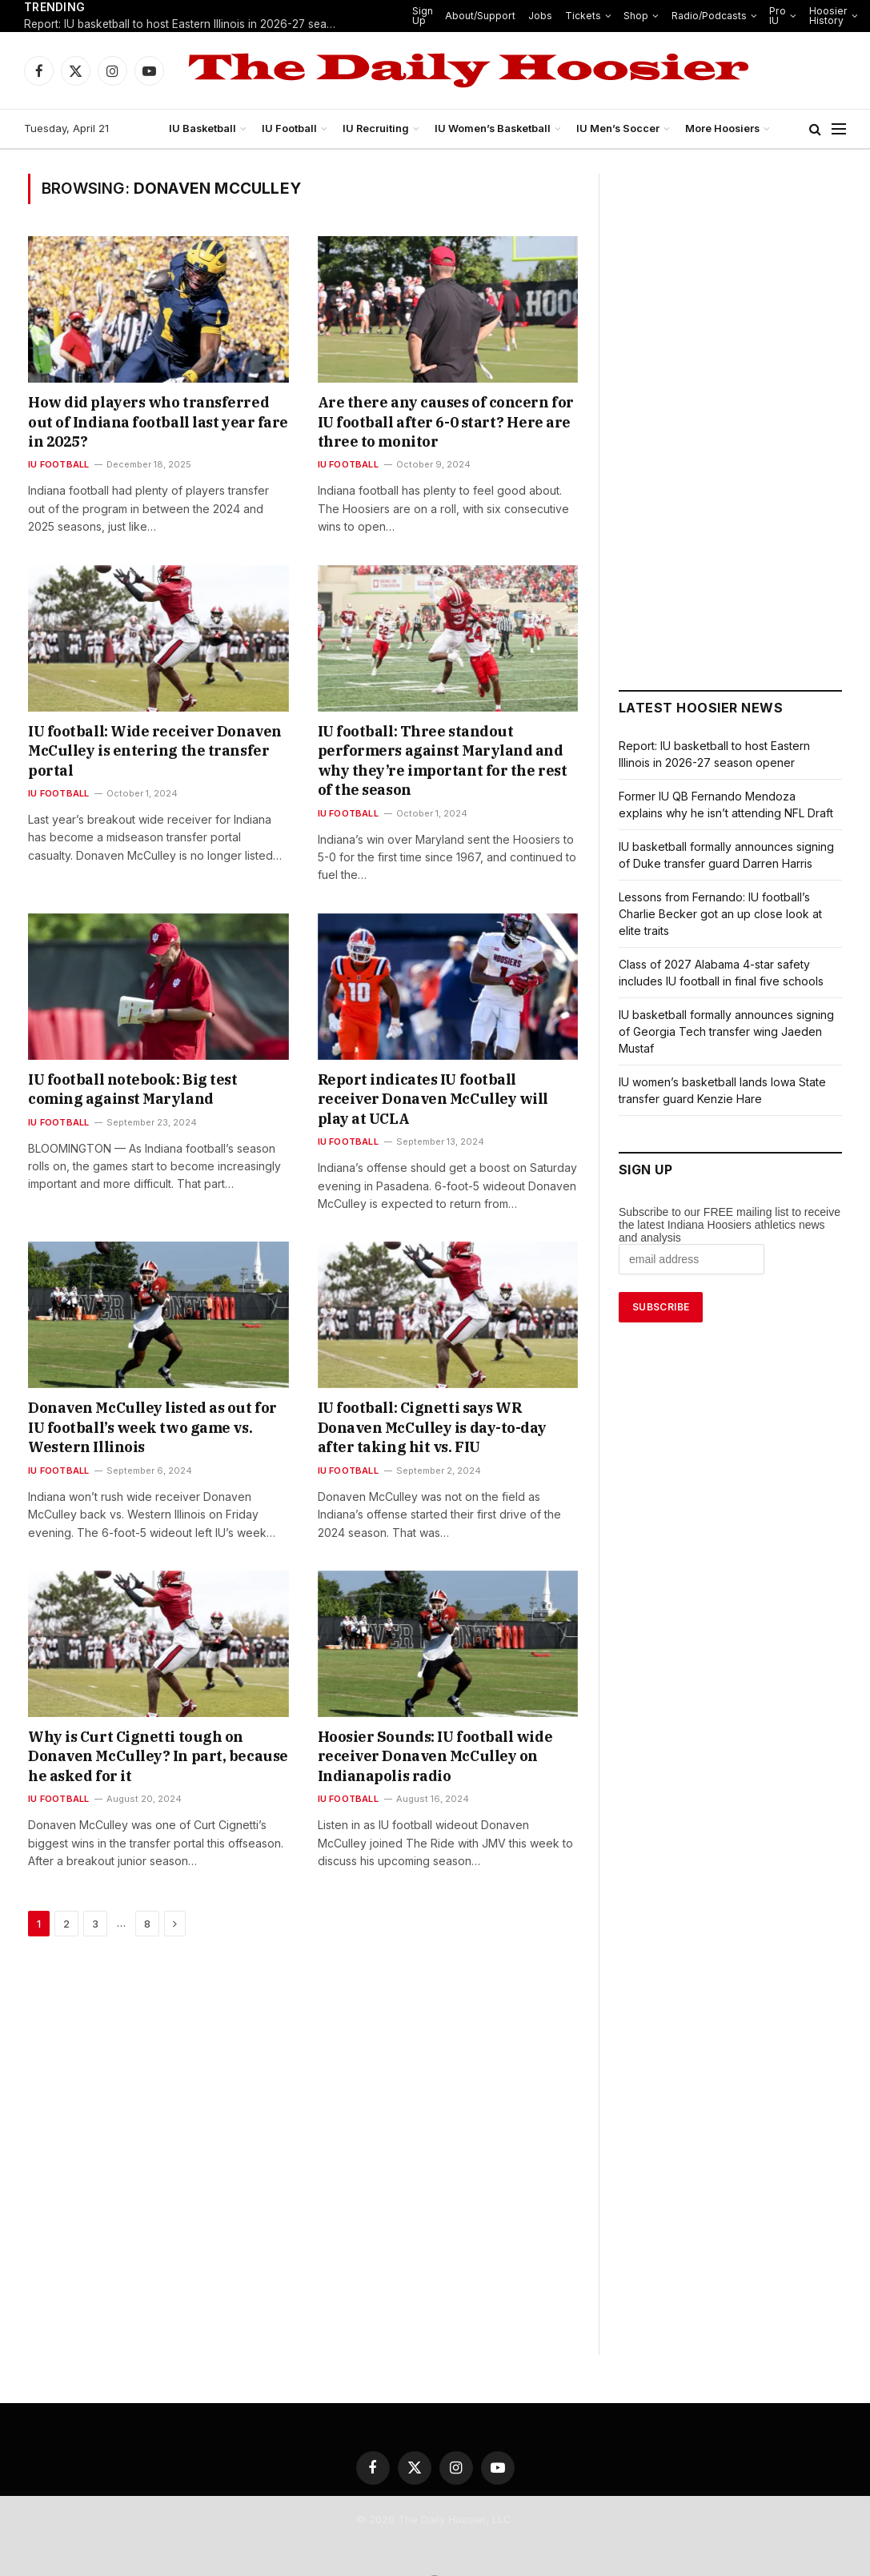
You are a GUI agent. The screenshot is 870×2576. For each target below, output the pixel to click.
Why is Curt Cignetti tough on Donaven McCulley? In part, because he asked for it (151, 1708)
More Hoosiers (716, 129)
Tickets (578, 15)
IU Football (292, 129)
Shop (628, 15)
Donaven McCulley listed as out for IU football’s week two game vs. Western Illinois (157, 1379)
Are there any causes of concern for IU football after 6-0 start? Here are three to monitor (435, 423)
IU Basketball (206, 129)
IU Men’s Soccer (615, 129)
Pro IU (763, 15)
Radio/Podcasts (697, 15)
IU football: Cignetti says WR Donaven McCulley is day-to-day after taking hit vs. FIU (440, 1389)
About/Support (485, 15)
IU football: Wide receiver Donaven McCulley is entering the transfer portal (143, 742)
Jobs (540, 15)
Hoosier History (811, 15)
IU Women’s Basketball (494, 129)
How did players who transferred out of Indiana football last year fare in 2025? (143, 413)
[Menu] (839, 129)
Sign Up (429, 15)
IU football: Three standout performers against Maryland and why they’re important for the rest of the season (432, 752)
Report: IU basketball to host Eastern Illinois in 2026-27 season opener (184, 25)
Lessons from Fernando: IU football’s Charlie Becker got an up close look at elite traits (730, 913)
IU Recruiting (378, 129)
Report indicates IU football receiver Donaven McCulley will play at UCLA (428, 1070)
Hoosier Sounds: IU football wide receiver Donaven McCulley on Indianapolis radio (438, 1708)
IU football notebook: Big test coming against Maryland (136, 1070)
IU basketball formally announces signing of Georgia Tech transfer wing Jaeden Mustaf (727, 1031)
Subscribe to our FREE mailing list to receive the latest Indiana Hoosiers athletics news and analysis (729, 1225)
